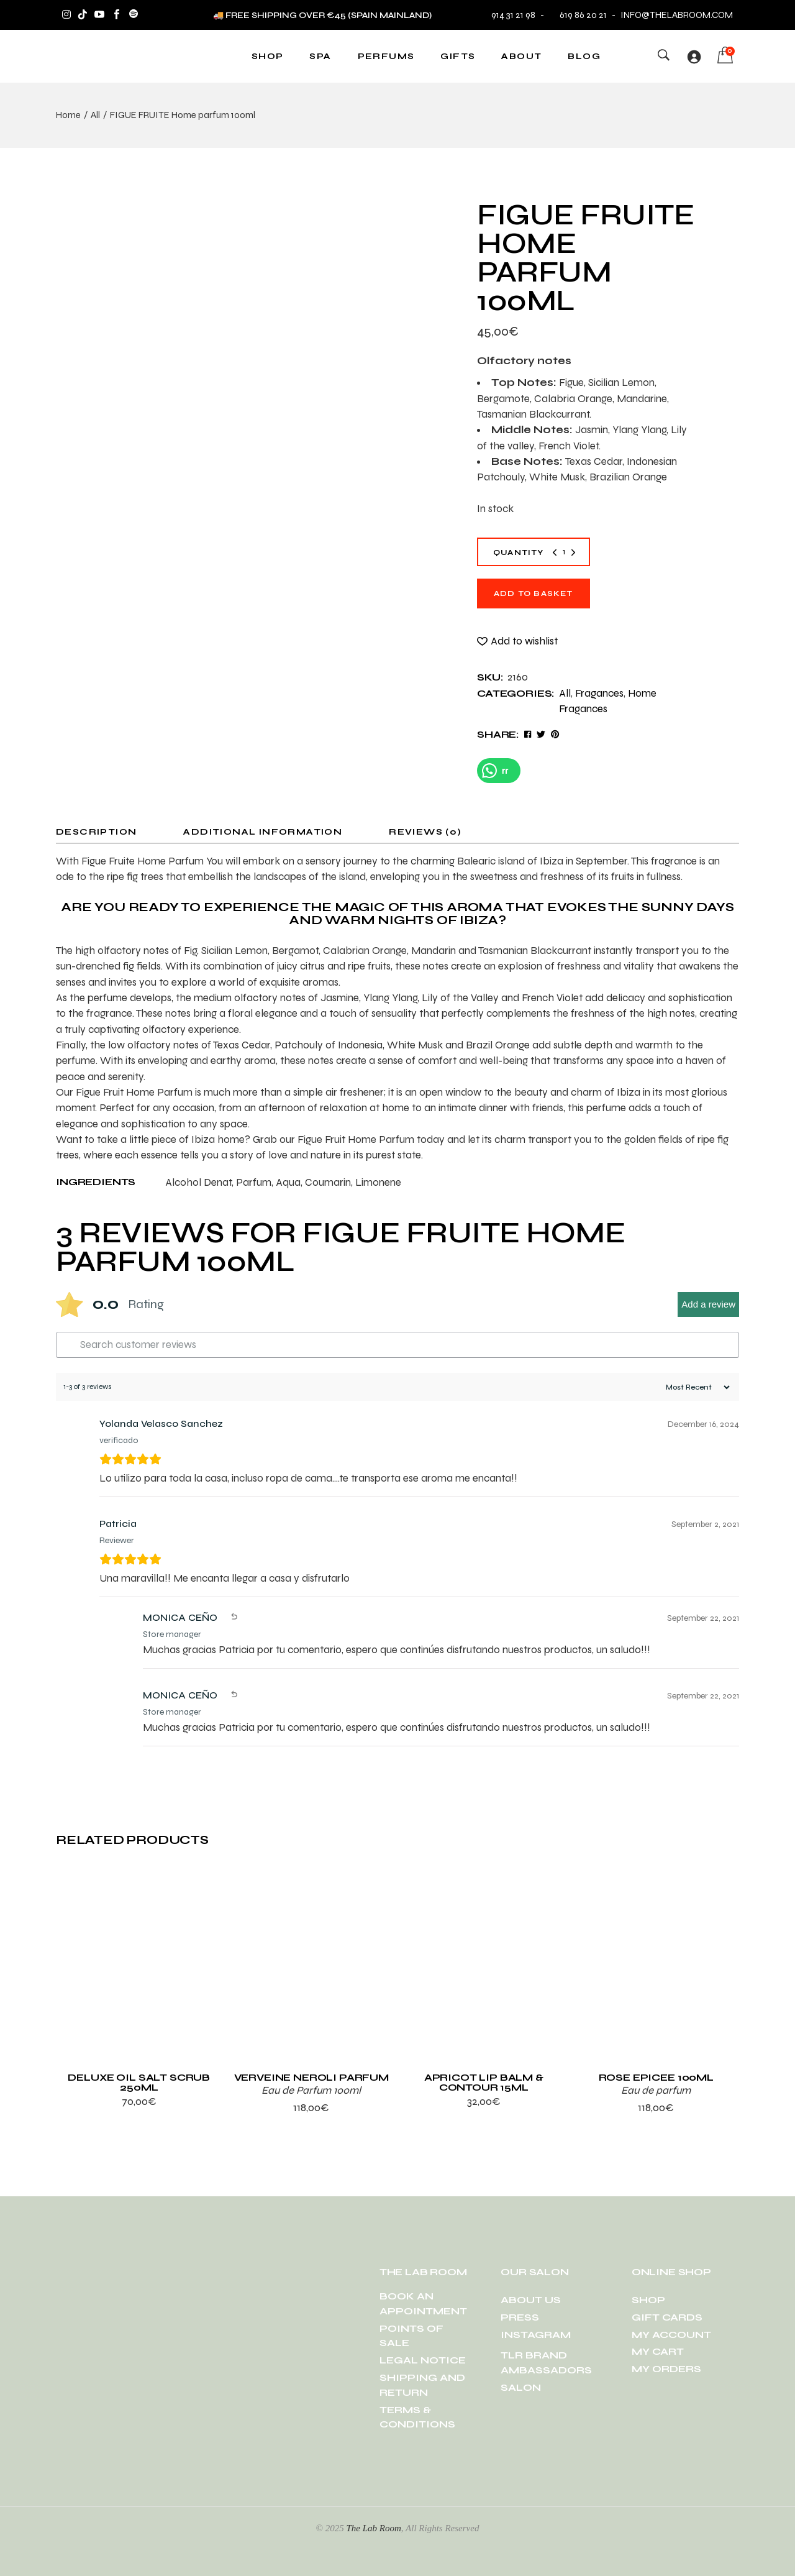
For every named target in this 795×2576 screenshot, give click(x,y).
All (565, 693)
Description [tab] (96, 832)
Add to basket (533, 593)
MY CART (658, 2351)
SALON (521, 2387)
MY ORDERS (666, 2369)
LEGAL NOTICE (422, 2360)
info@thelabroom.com (676, 15)
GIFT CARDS (667, 2317)
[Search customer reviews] (397, 1345)
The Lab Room (374, 2528)
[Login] (693, 56)
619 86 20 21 (577, 15)
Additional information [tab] (262, 832)
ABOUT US (531, 2300)
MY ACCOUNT (671, 2334)
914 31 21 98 (513, 15)
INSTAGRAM (536, 2334)
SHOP (648, 2300)
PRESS (520, 2317)
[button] (517, 641)
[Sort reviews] (696, 1387)
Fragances (599, 693)
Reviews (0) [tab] (425, 832)
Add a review (708, 1304)
